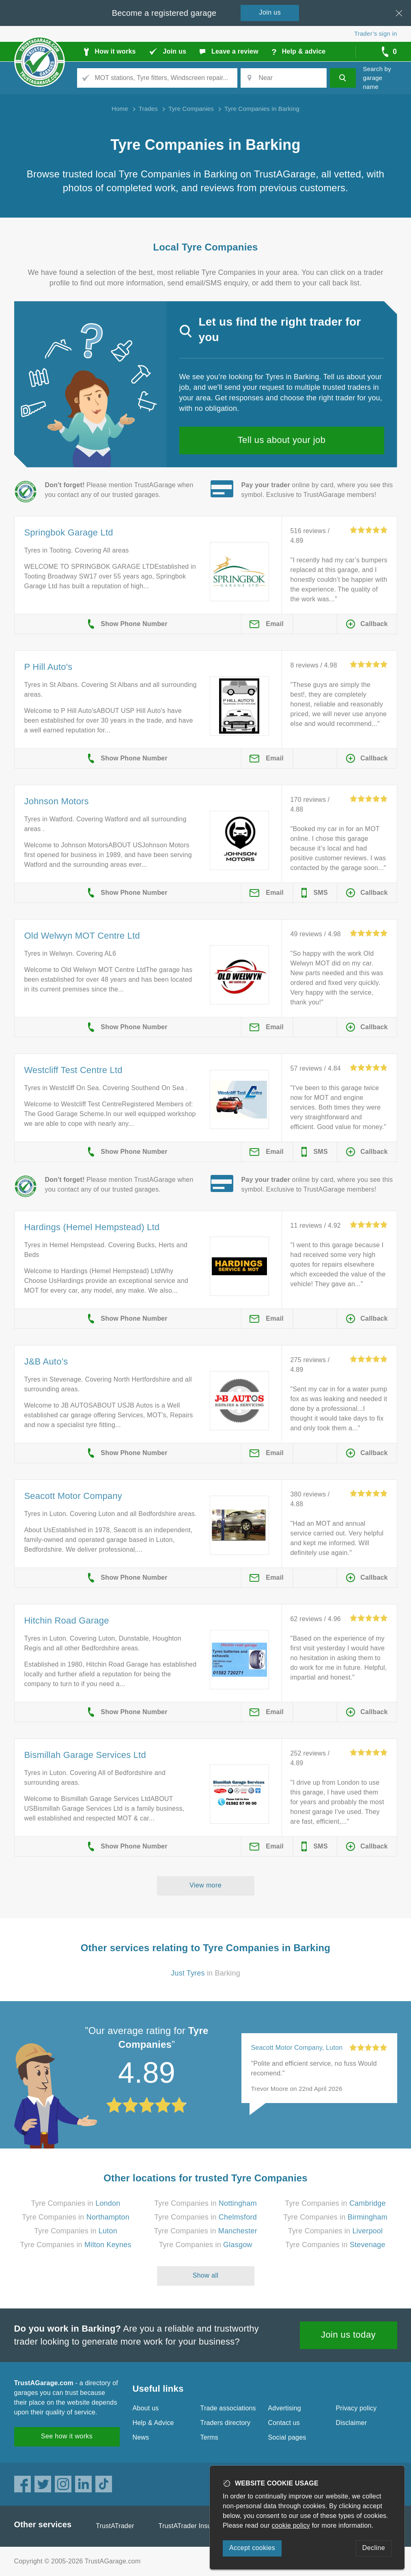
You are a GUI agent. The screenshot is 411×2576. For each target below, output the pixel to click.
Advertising (284, 2408)
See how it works (67, 2436)
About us (146, 2408)
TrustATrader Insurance (193, 2525)
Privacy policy (356, 2408)
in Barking (205, 1973)
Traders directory (225, 2422)
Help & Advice (153, 2422)
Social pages (287, 2437)
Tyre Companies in (76, 2203)
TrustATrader (115, 2525)
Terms (209, 2437)
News (141, 2437)
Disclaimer (351, 2422)
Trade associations (228, 2408)
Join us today (348, 2335)
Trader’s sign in (375, 33)
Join (270, 12)
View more (205, 1885)
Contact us (284, 2422)
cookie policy (291, 2525)
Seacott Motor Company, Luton (297, 2047)
